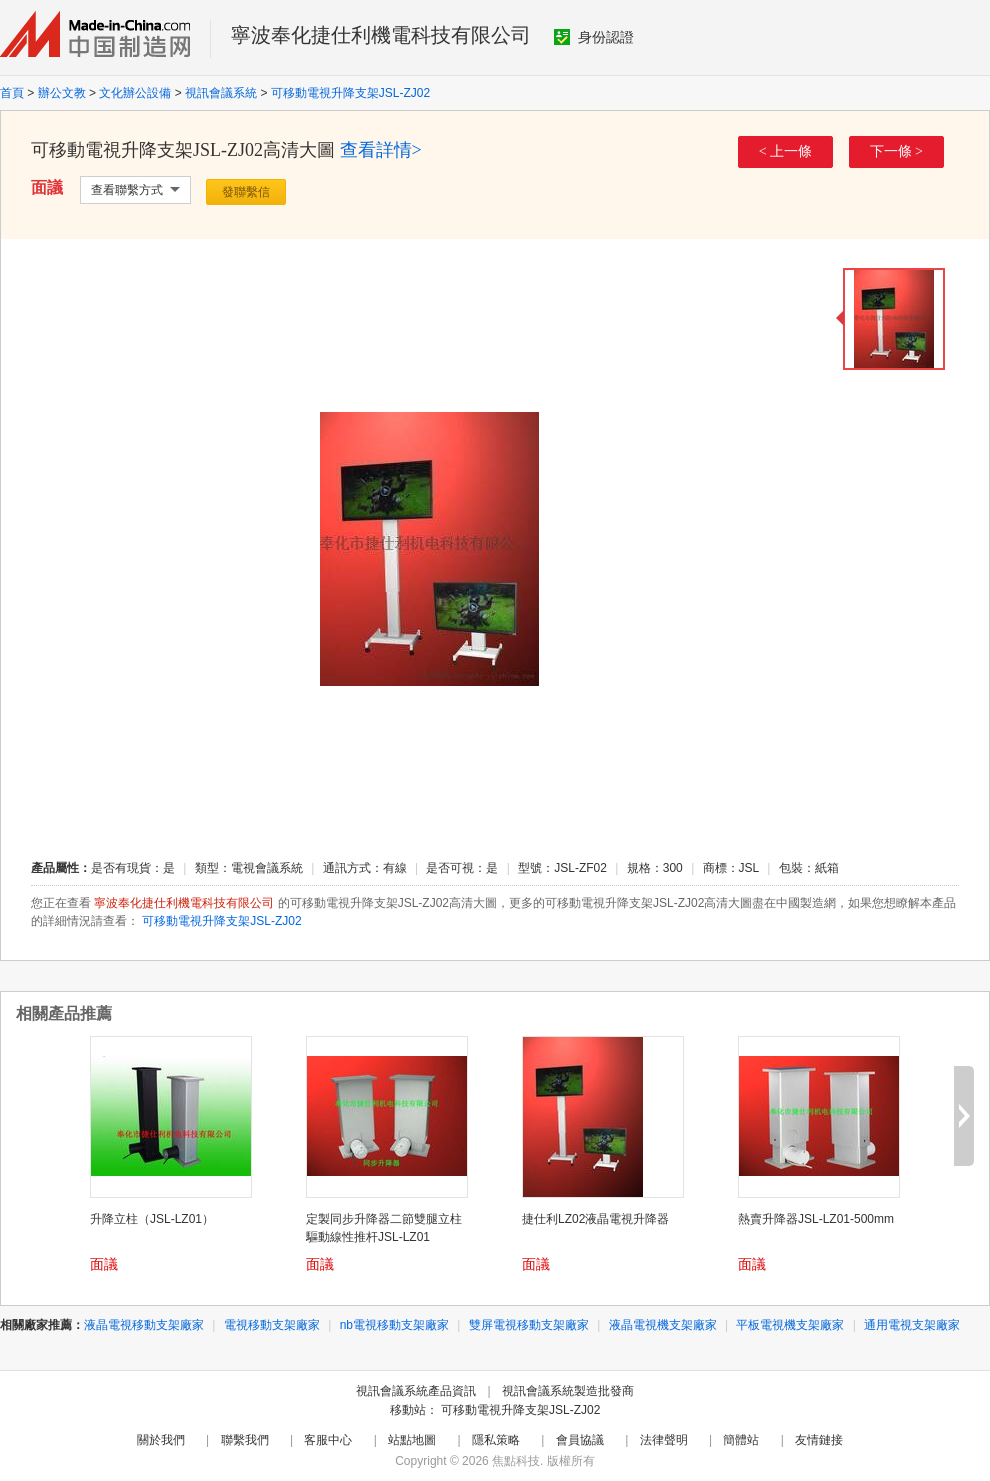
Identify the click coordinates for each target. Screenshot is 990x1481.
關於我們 (161, 1440)
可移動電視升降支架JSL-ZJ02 (350, 93)
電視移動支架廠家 (272, 1325)
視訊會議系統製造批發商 (568, 1391)
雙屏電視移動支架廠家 (529, 1325)
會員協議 (580, 1440)
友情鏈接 (819, 1440)
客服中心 (328, 1440)
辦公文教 (62, 93)
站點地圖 (412, 1440)
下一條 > (896, 151)
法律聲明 (664, 1440)
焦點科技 (516, 1461)
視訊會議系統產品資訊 (416, 1391)
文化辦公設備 (135, 93)
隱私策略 (496, 1440)
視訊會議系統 (221, 93)
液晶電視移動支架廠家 (144, 1325)
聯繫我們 (245, 1440)
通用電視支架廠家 (912, 1325)
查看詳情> (381, 150)
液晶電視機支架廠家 (663, 1325)
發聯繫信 (246, 192)
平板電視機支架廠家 (790, 1325)
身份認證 (594, 37)
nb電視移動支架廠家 (394, 1325)
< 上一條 (785, 151)
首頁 (12, 93)
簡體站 (741, 1440)
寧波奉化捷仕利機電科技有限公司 (381, 35)
